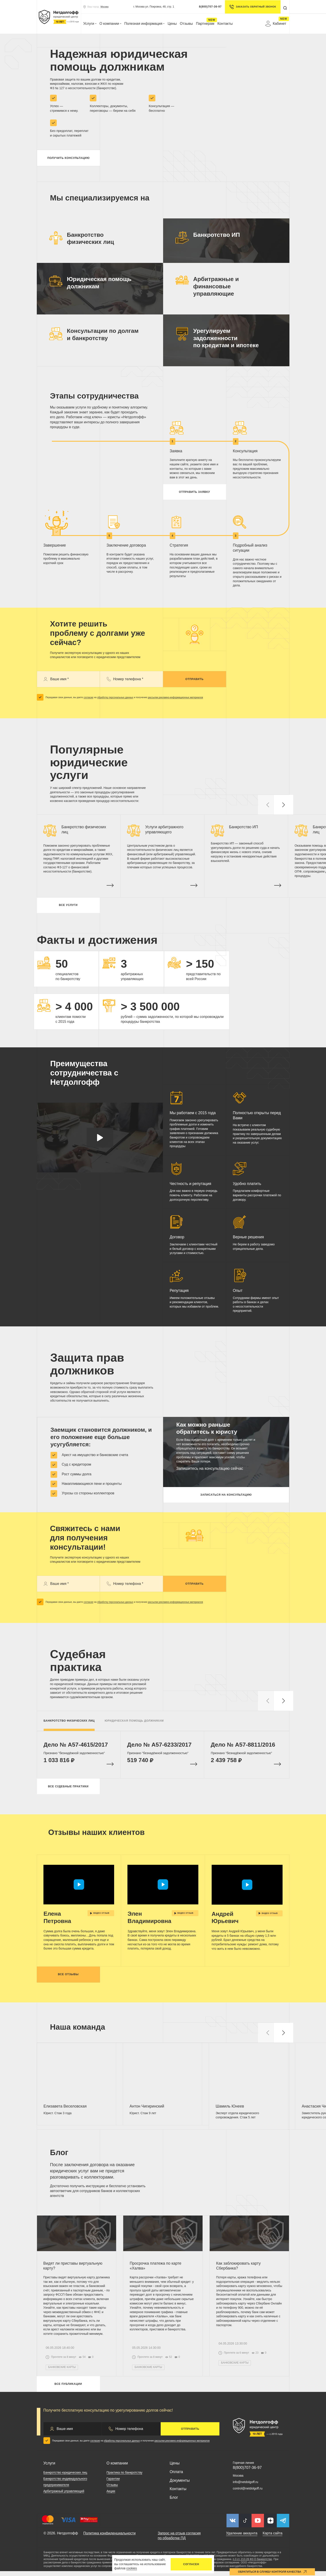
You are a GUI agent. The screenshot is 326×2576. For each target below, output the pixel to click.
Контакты (225, 23)
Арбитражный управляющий (63, 2496)
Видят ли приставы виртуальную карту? (73, 2266)
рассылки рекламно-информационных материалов (175, 700)
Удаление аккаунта (241, 2538)
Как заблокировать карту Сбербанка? (238, 2266)
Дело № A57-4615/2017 (76, 1744)
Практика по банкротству (125, 2477)
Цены (172, 23)
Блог (174, 2502)
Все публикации (68, 2389)
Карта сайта (272, 2538)
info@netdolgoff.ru (245, 2487)
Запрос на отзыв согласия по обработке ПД (179, 2540)
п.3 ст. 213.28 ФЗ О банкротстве (252, 2564)
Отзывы (186, 23)
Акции (111, 2496)
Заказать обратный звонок (252, 7)
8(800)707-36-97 (210, 6)
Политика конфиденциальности (109, 2538)
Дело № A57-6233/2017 (160, 1744)
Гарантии (113, 2483)
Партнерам (205, 23)
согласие (88, 700)
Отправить (194, 682)
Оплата (176, 2476)
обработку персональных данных (115, 700)
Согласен (191, 2564)
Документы (180, 2485)
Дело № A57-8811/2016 (244, 1744)
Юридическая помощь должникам (134, 1720)
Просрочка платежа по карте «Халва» (156, 2266)
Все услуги (68, 904)
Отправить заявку (194, 495)
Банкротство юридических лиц (65, 2477)
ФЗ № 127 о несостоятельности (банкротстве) (83, 88)
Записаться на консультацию (226, 1494)
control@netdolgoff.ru (248, 2493)
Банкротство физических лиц (69, 1720)
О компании (110, 23)
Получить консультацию (68, 158)
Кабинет (275, 24)
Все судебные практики (68, 1785)
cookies (131, 2568)
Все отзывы (68, 1974)
